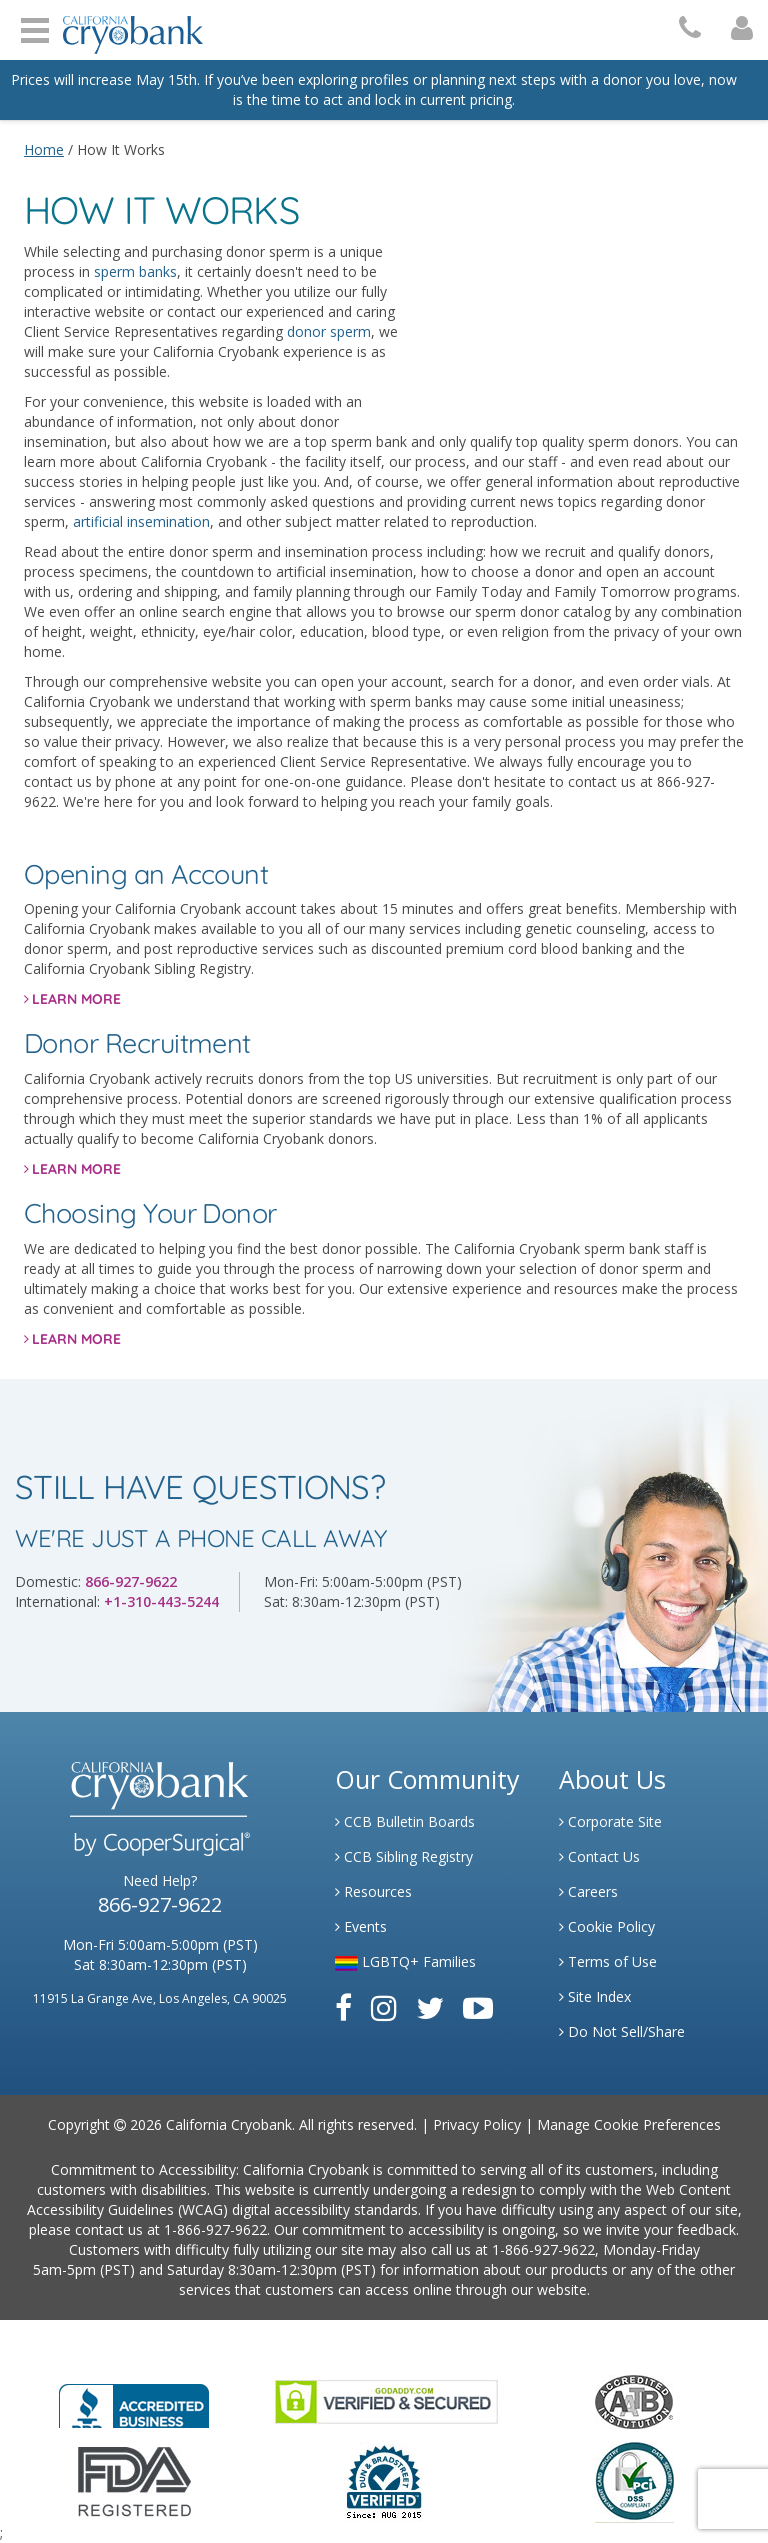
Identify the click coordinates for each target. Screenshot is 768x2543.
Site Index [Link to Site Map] (595, 1996)
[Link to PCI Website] (634, 2480)
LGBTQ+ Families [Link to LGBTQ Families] (405, 1961)
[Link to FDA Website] (134, 2480)
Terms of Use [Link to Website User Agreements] (608, 1961)
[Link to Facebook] (343, 2007)
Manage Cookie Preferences (629, 2124)
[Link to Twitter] (430, 2007)
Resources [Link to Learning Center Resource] (373, 1891)
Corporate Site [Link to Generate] (610, 1821)
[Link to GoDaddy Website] (386, 2400)
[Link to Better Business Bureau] (134, 2399)
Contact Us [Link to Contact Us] (599, 1856)
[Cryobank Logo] (128, 27)
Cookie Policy (607, 1926)
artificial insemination (141, 521)
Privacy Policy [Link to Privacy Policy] (477, 2124)
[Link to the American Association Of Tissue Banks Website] (634, 2400)
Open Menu (35, 28)
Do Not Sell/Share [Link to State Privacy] (622, 2031)
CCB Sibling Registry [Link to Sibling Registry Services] (404, 1856)
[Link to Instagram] (384, 2007)
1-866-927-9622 (215, 2229)
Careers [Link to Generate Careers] (588, 1891)
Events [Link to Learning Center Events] (361, 1926)
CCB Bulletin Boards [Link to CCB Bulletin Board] (405, 1821)
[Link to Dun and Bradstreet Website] (384, 2480)
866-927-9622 (131, 1581)
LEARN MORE (76, 999)
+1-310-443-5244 (161, 1601)
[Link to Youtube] (478, 2007)
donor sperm (329, 331)
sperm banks (135, 271)
